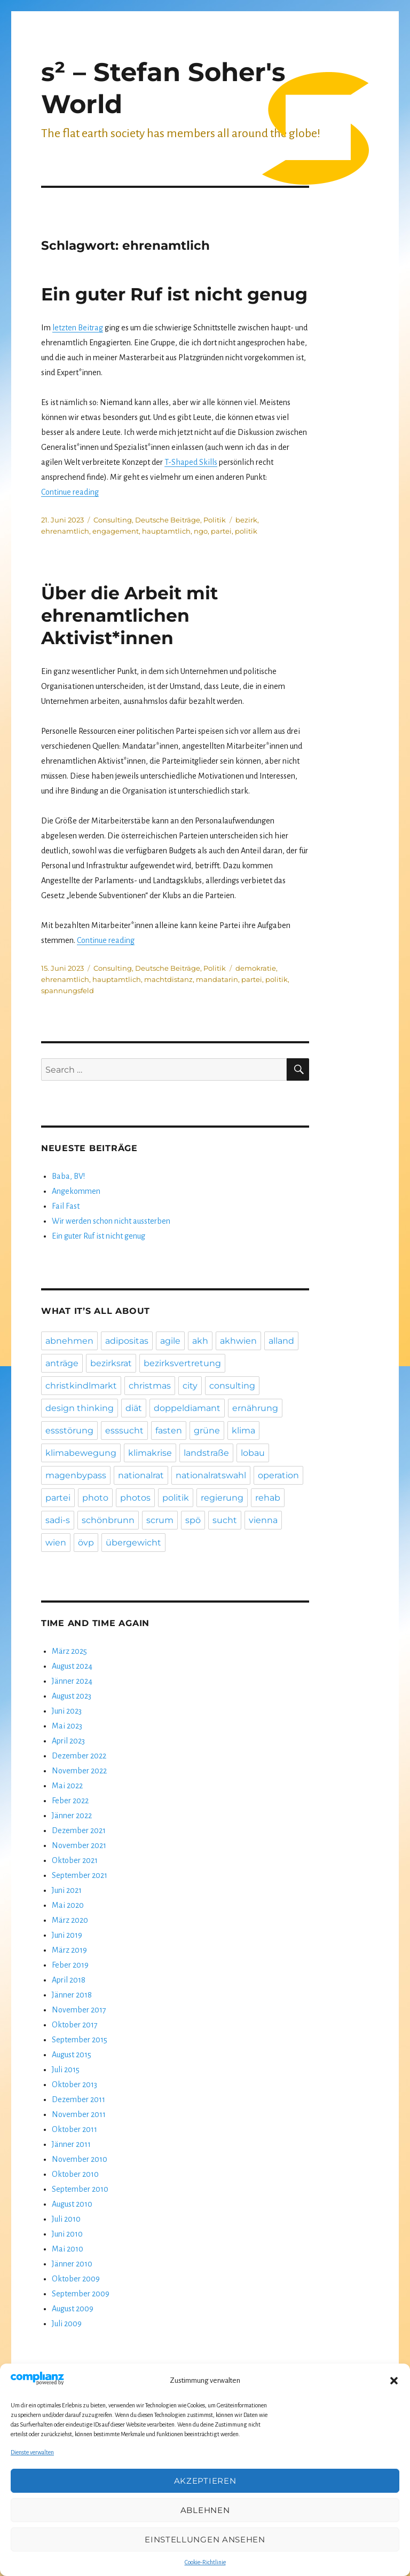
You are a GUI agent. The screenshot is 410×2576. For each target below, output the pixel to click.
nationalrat (141, 1475)
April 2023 (68, 1741)
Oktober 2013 (74, 2084)
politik (246, 531)
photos (135, 1498)
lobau (253, 1453)
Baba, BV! (68, 1176)
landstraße (206, 1453)
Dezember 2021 (79, 1830)
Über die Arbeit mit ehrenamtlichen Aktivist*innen (129, 615)
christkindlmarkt (81, 1386)
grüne (207, 1430)
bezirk (246, 520)
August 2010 (72, 2204)
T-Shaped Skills (190, 462)
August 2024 (72, 1666)
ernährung (255, 1408)
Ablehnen (205, 2510)
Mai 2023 (67, 1726)
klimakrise (150, 1453)
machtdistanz (168, 979)
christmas (150, 1386)
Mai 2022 (67, 1785)
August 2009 (72, 2308)
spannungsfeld (67, 990)
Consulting (112, 520)
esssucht (124, 1430)
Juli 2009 (67, 2323)
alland (281, 1341)
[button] (394, 2380)
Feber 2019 (70, 1965)
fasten (168, 1430)
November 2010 (79, 2159)
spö (193, 1520)
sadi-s (57, 1520)
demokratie (255, 968)
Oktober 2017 (75, 2024)
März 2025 (69, 1651)
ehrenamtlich (65, 531)
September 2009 (80, 2293)
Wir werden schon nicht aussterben (111, 1221)
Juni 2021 (67, 1890)
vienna (263, 1520)
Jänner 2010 (72, 2264)
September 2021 (79, 1875)
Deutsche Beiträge (167, 520)
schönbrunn (108, 1520)
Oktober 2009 (76, 2278)
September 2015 (79, 2039)
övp (86, 1542)
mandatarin (217, 979)
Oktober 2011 (74, 2129)
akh (200, 1341)
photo (95, 1498)
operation (278, 1475)
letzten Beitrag (77, 327)
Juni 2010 (67, 2234)
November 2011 (79, 2114)
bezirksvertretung (182, 1363)
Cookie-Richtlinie (205, 2562)
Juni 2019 (67, 1935)
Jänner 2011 (71, 2144)
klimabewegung (80, 1453)
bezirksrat (111, 1363)
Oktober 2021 (75, 1860)
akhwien (238, 1341)
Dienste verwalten (32, 2452)
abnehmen (69, 1341)
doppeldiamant (187, 1408)
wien (55, 1542)
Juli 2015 (66, 2069)
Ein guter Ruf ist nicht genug (174, 294)
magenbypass (75, 1475)
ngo (201, 531)
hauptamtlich (166, 531)
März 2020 (70, 1920)
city (190, 1386)
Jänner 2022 (72, 1815)
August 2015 (71, 2054)
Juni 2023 (67, 1711)
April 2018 (68, 1980)
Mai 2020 (68, 1905)
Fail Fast (66, 1206)
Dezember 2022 (79, 1755)
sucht (224, 1520)
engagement (115, 531)
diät (133, 1408)
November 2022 (79, 1770)
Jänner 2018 (72, 1995)
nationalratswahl (211, 1475)
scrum (160, 1520)
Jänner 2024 (72, 1681)
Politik (214, 520)
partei (221, 531)
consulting (232, 1386)
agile (170, 1341)
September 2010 (80, 2189)
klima (243, 1430)
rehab (267, 1498)
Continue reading (70, 492)
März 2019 (69, 1950)
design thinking (79, 1408)
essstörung (69, 1430)
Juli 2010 (66, 2219)
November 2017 (79, 2010)
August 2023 (71, 1696)
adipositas (126, 1341)
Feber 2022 (70, 1800)
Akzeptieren (205, 2481)
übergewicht (133, 1542)
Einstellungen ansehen (205, 2539)
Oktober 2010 (75, 2174)
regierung (222, 1498)
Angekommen (76, 1191)
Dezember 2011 (78, 2099)
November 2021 (79, 1845)
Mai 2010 (67, 2249)
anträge (61, 1363)
